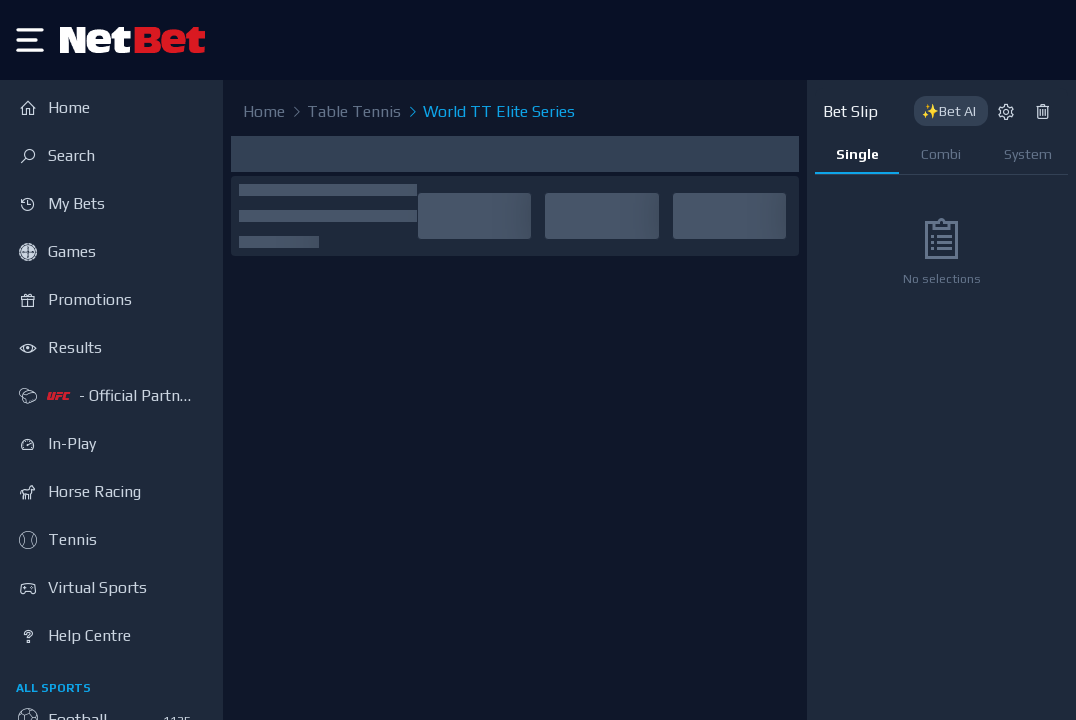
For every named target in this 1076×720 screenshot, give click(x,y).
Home (264, 111)
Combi (941, 154)
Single (857, 154)
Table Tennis (345, 112)
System (1028, 154)
